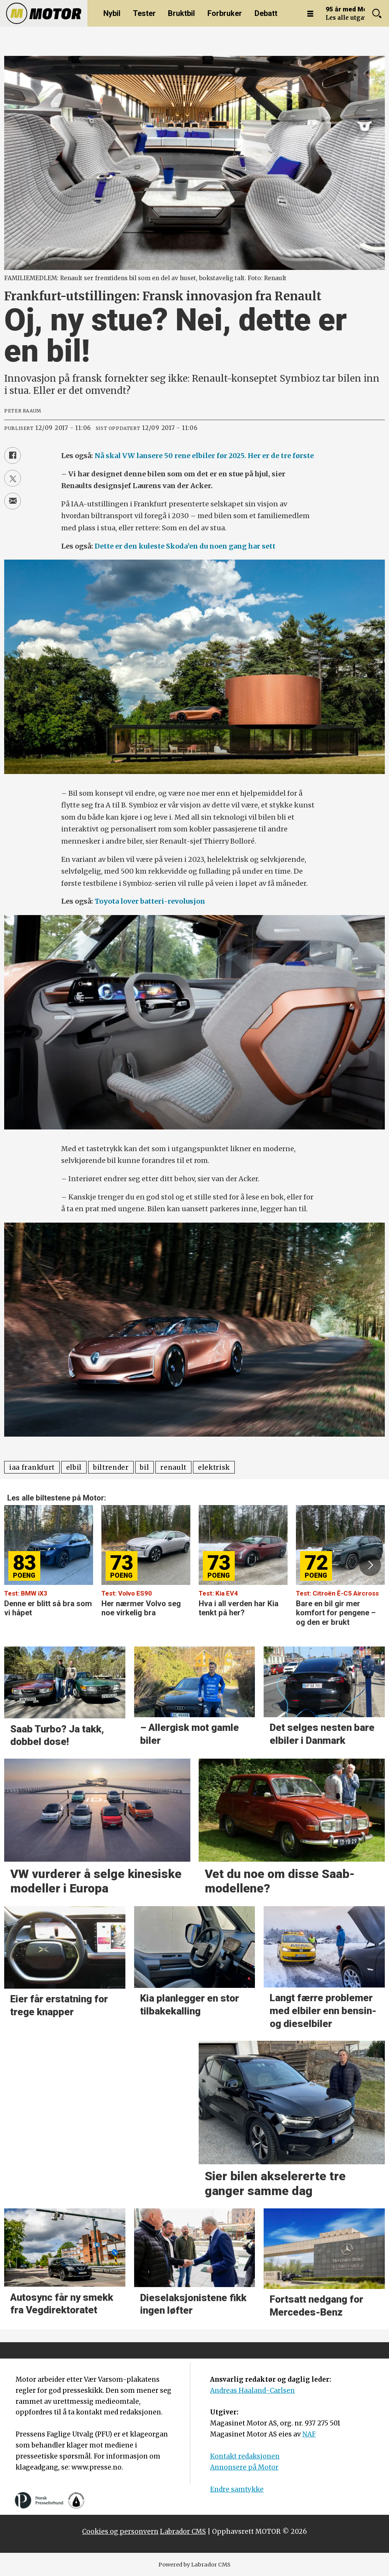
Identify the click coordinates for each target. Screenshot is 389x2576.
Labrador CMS (183, 2531)
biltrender (111, 1467)
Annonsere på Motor (244, 2467)
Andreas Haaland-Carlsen (252, 2390)
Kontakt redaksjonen (245, 2456)
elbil (74, 1467)
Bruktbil (181, 13)
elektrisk (214, 1467)
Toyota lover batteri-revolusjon (150, 901)
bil (144, 1467)
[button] (370, 1565)
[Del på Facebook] (12, 455)
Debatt (266, 13)
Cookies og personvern (120, 2531)
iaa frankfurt (32, 1467)
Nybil (111, 13)
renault (173, 1467)
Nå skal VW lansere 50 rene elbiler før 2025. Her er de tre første (204, 455)
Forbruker (224, 13)
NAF (309, 2434)
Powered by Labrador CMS (194, 2564)
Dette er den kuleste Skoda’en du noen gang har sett (185, 546)
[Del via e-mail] (12, 501)
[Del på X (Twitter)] (12, 478)
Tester (144, 13)
